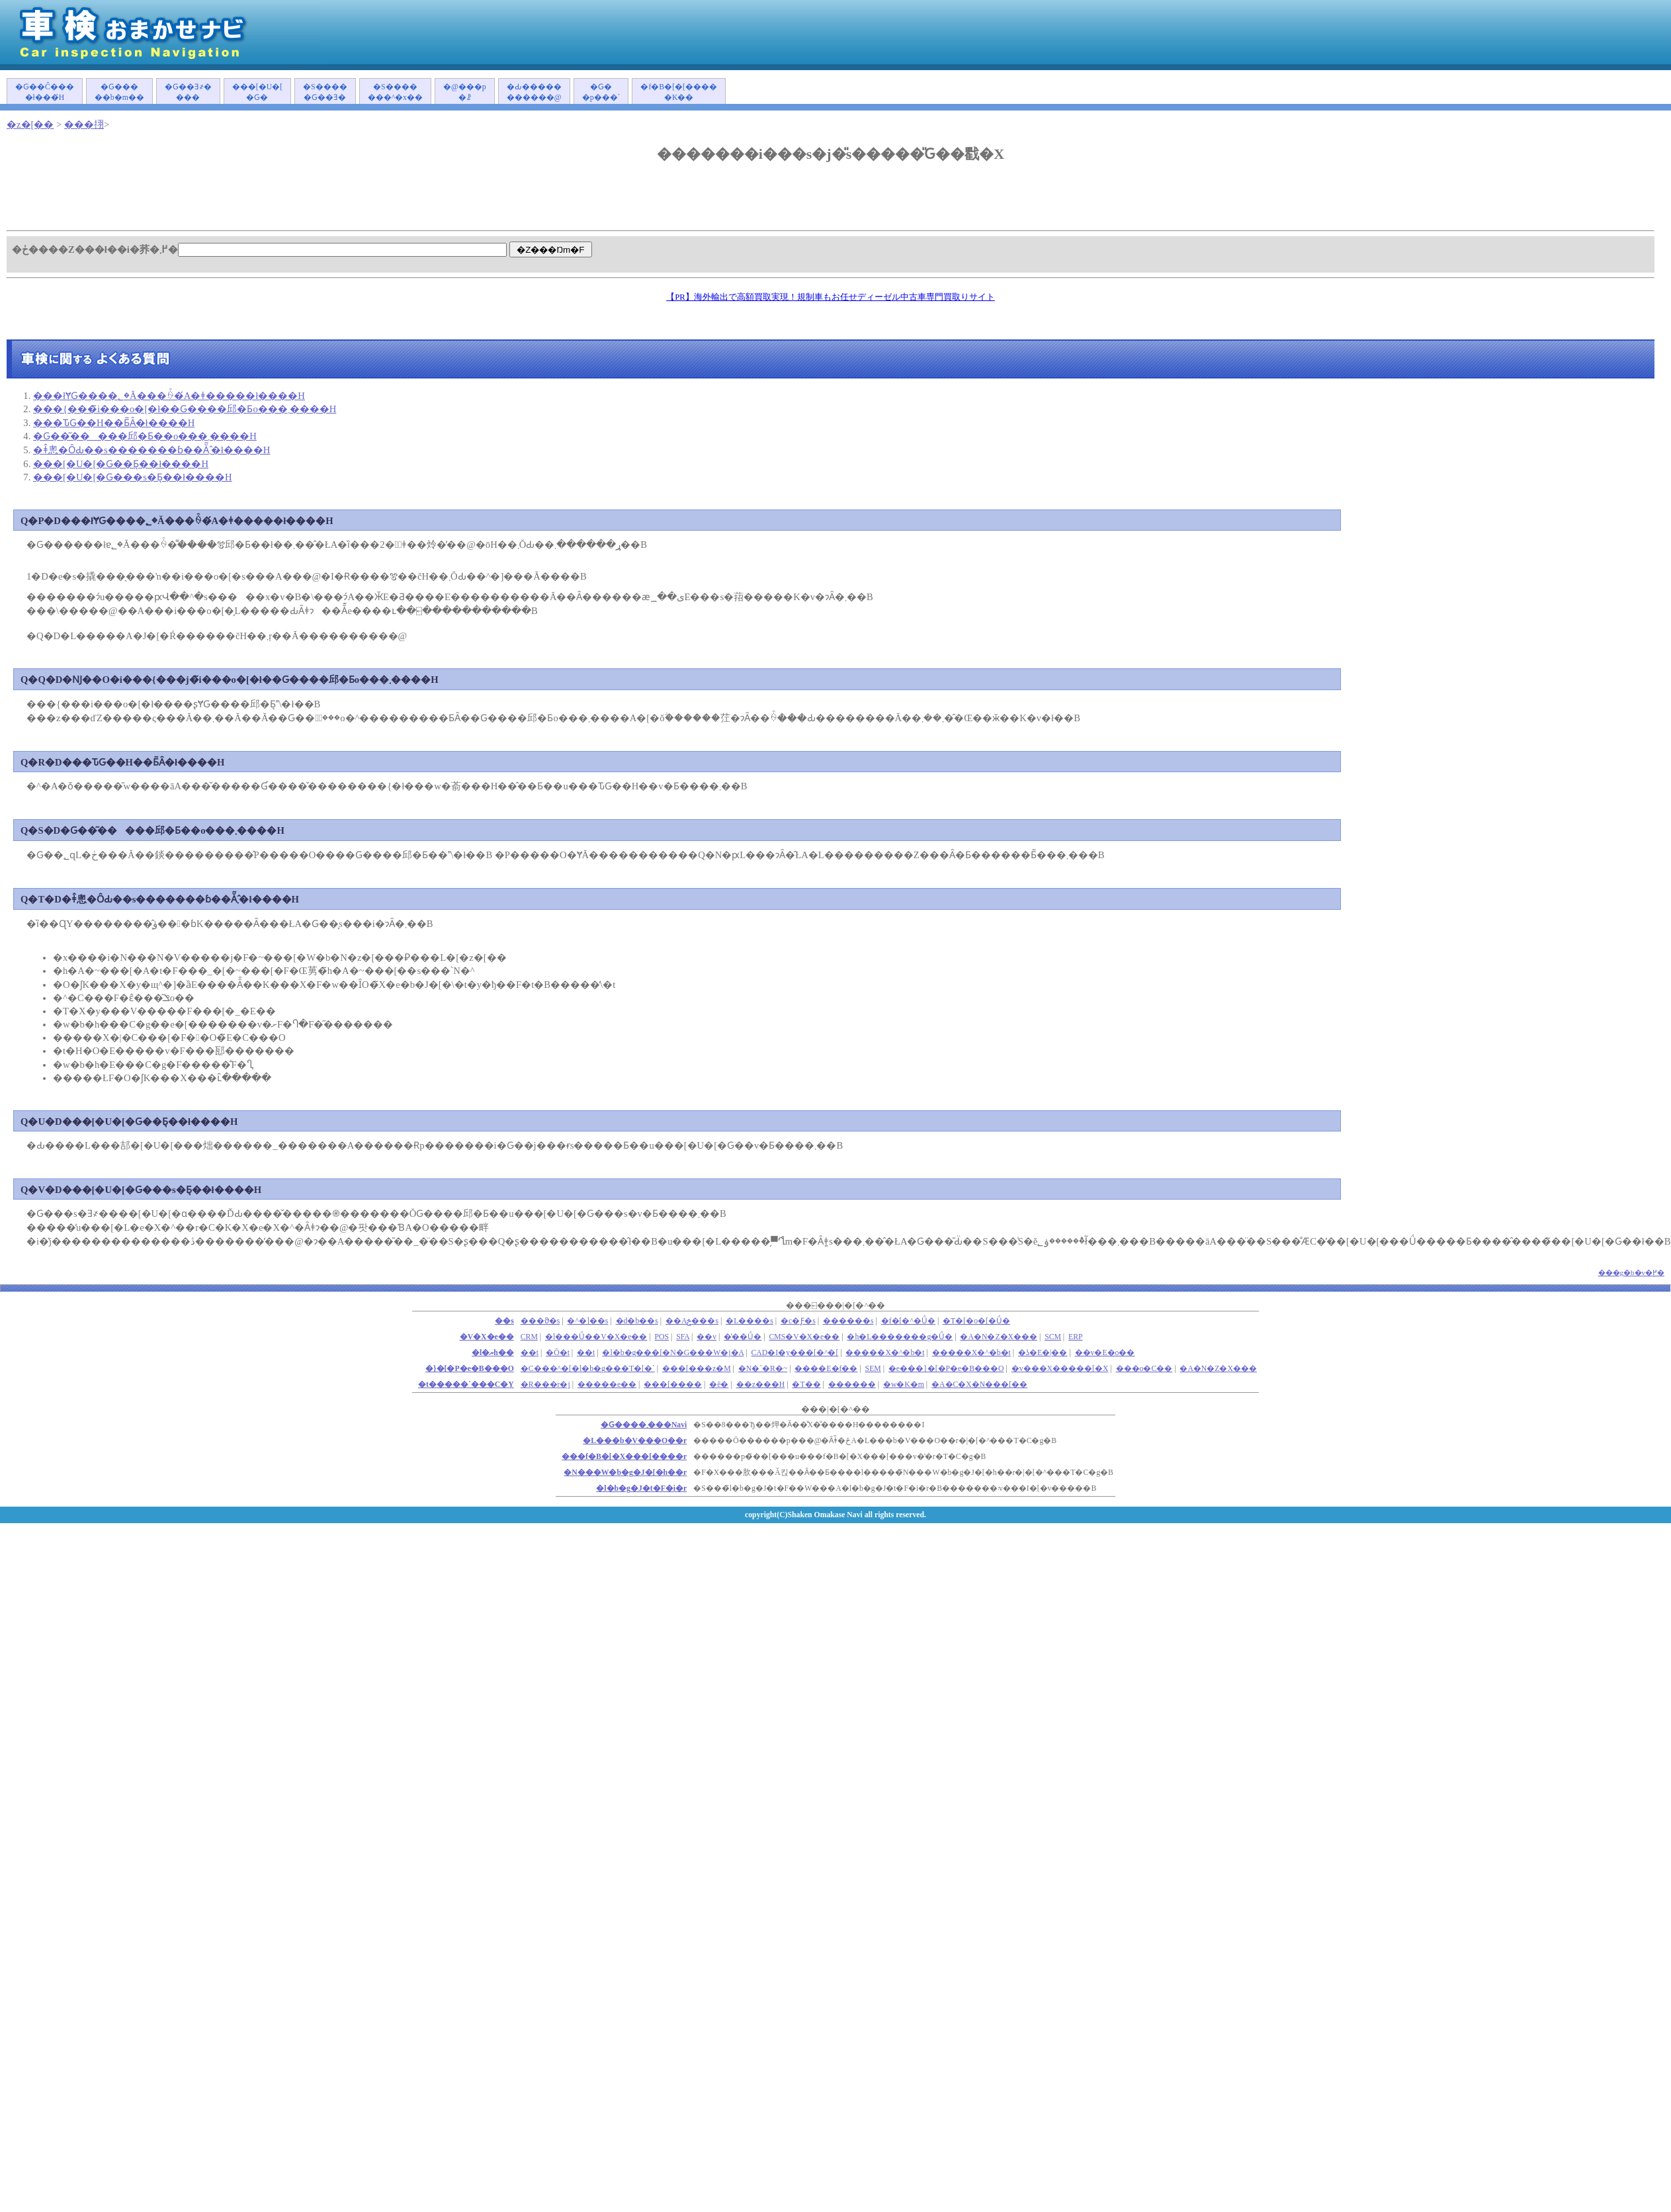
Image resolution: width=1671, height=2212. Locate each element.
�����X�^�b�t (884, 1353)
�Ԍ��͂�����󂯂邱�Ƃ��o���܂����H (145, 436)
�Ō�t (558, 1353)
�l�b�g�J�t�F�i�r (641, 1488)
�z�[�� (30, 124)
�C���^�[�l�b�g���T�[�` (588, 1368)
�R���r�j (545, 1384)
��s (504, 1321)
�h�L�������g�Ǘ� (900, 1337)
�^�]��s (587, 1321)
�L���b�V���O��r (635, 1441)
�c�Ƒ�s (798, 1321)
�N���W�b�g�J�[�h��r (625, 1472)
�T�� (806, 1384)
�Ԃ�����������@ (534, 92)
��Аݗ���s (691, 1321)
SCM (1053, 1337)
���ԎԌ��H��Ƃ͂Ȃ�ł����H (113, 423)
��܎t (529, 1353)
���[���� (673, 1384)
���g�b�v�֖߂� (1631, 1272)
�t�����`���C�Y (466, 1384)
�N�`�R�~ (763, 1368)
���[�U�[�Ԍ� (257, 92)
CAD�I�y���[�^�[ (795, 1353)
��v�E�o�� (1105, 1353)
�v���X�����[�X (1060, 1368)
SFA (682, 1337)
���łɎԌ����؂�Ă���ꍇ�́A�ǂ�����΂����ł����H (169, 395)
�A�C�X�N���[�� (979, 1384)
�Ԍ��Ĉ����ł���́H (44, 92)
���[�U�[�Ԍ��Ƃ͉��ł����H (120, 464)
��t (586, 1353)
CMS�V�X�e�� (804, 1337)
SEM (873, 1368)
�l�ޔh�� (493, 1353)
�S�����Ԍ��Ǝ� (325, 92)
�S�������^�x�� (395, 92)
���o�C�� (1144, 1368)
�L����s (749, 1321)
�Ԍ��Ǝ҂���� (188, 92)
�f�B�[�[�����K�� (678, 92)
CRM (529, 1337)
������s (848, 1321)
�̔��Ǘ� (742, 1337)
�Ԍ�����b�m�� (119, 92)
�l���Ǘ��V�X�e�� (596, 1337)
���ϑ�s (540, 1321)
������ (852, 1384)
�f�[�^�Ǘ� (908, 1321)
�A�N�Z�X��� (998, 1337)
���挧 (84, 124)
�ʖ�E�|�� (1043, 1353)
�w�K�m (903, 1384)
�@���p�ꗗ (464, 92)
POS (662, 1337)
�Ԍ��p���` (601, 92)
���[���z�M (696, 1368)
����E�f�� (825, 1368)
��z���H (760, 1384)
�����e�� (607, 1384)
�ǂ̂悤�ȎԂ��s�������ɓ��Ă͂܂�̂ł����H (151, 450)
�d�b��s (637, 1321)
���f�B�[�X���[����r (624, 1456)
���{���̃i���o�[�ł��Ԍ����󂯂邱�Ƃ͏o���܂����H (184, 409)
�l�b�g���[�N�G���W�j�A (673, 1353)
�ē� (718, 1384)
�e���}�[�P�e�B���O (946, 1368)
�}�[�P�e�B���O (469, 1368)
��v (706, 1337)
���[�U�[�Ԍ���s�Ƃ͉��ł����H (132, 477)
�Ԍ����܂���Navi (644, 1425)
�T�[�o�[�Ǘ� (976, 1321)
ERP (1075, 1337)
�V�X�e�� (487, 1337)
